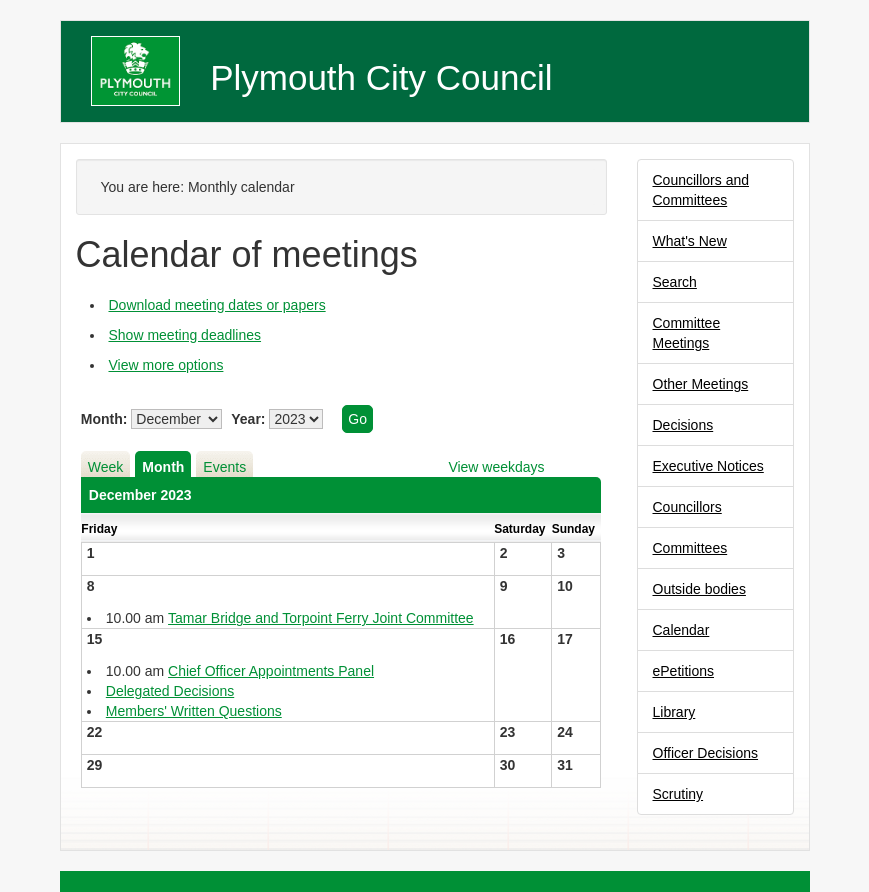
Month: (104, 419)
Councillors (687, 507)
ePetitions (683, 671)
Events (224, 467)
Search (675, 282)
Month (163, 467)
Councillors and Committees (701, 190)
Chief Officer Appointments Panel (271, 671)
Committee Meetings (687, 333)
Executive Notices (708, 466)
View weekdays (496, 467)
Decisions (683, 425)
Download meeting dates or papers (217, 305)
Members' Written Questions (194, 711)
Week (106, 467)
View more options (166, 365)
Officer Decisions (706, 753)
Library (674, 712)
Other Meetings (701, 384)
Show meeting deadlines (185, 335)
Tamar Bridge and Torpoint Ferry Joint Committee (321, 618)
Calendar (681, 630)
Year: (248, 419)
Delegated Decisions (170, 691)
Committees (690, 548)
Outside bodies (699, 589)
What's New (690, 241)
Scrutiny (678, 794)
